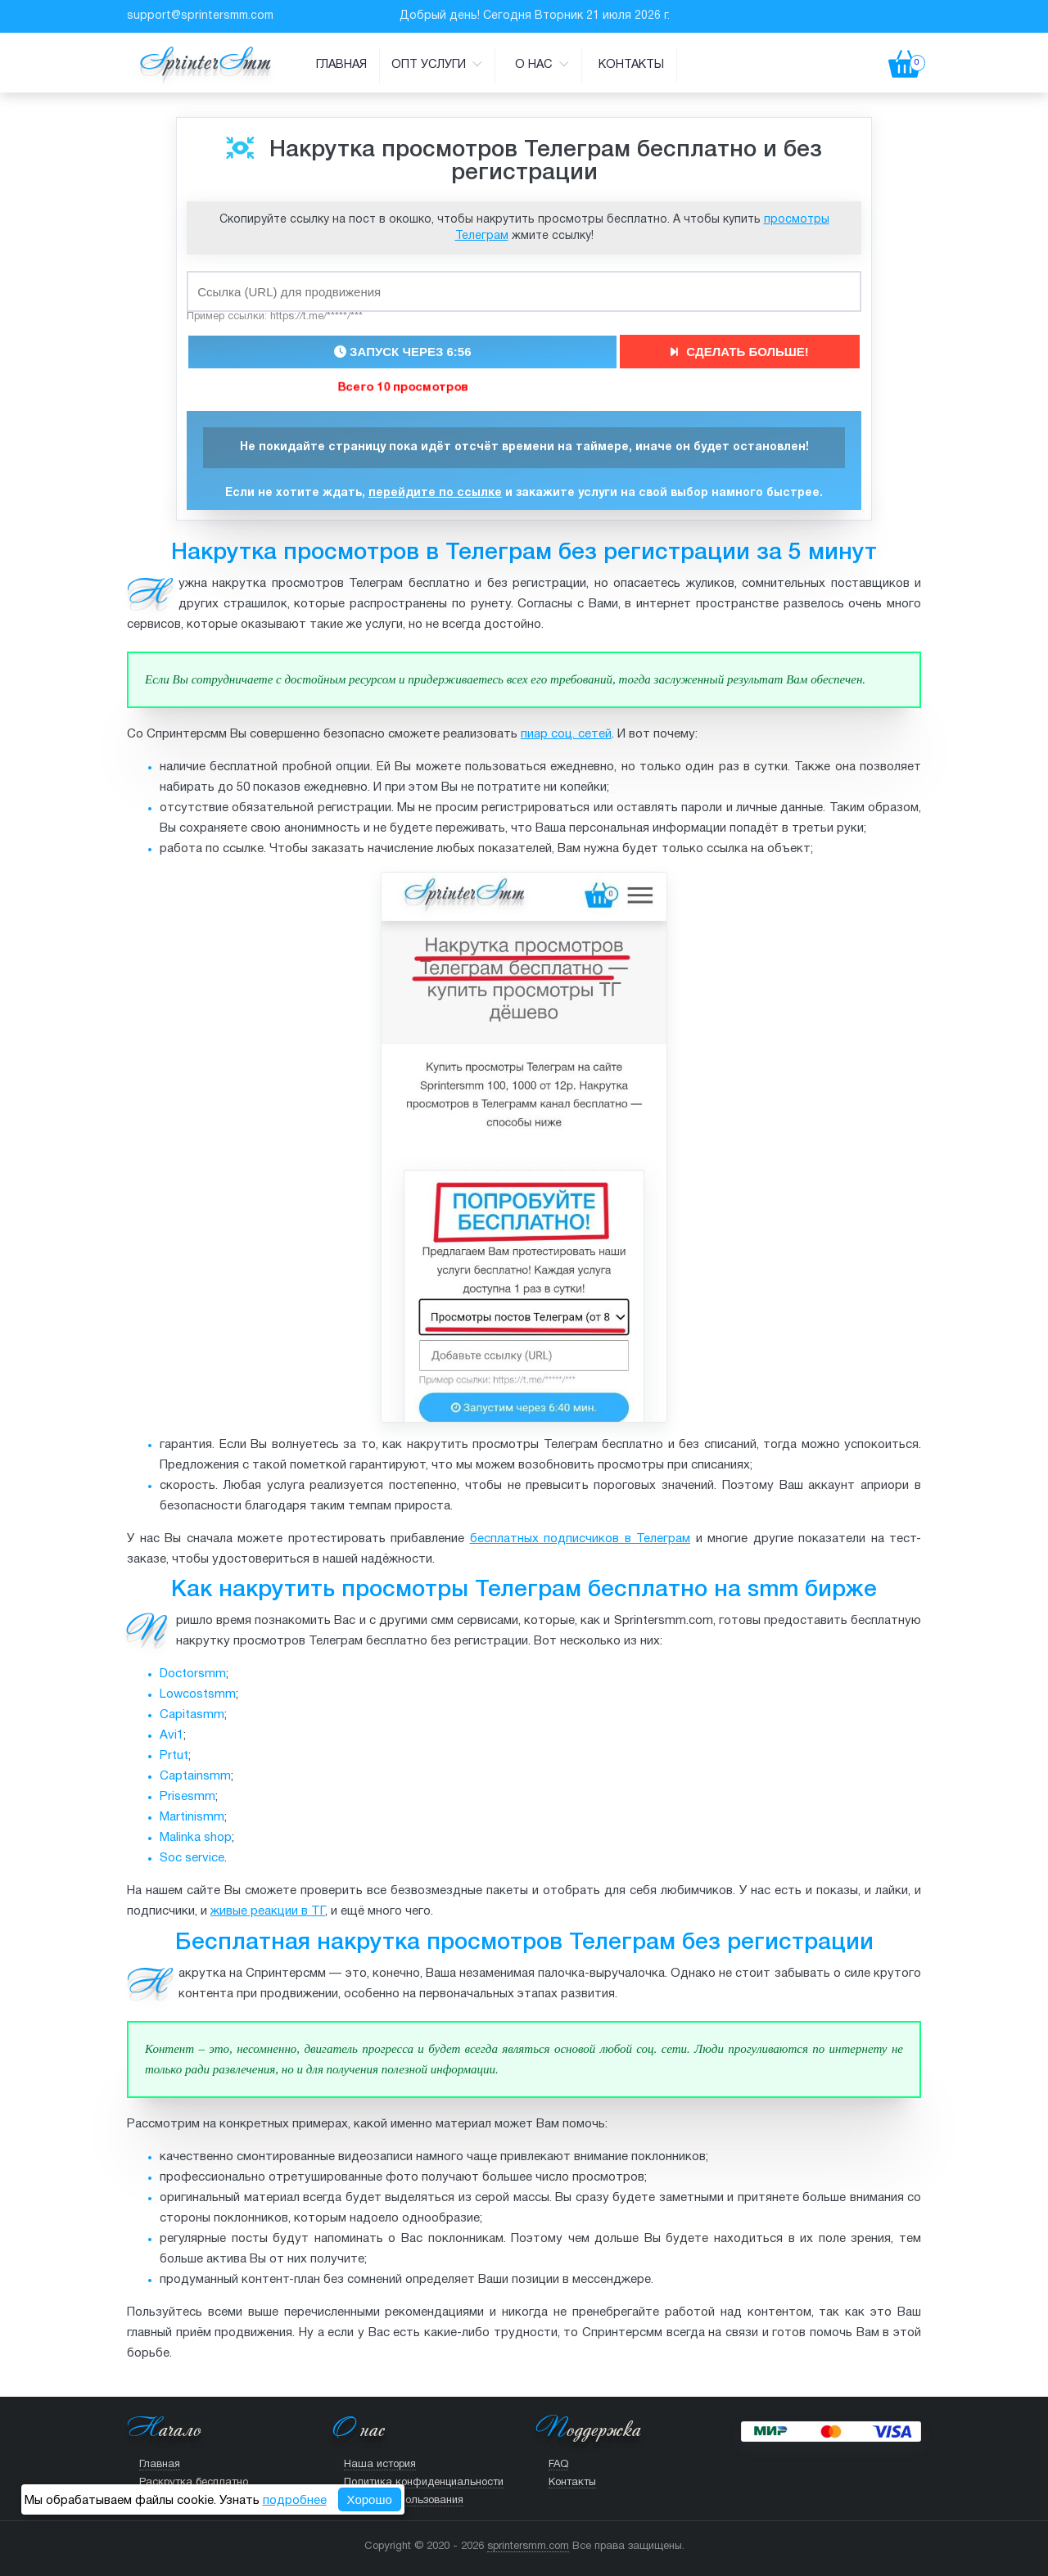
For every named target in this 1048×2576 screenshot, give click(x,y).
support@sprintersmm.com (200, 16)
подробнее (295, 2500)
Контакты (631, 65)
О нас (541, 64)
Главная (341, 65)
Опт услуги (436, 64)
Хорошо (369, 2499)
